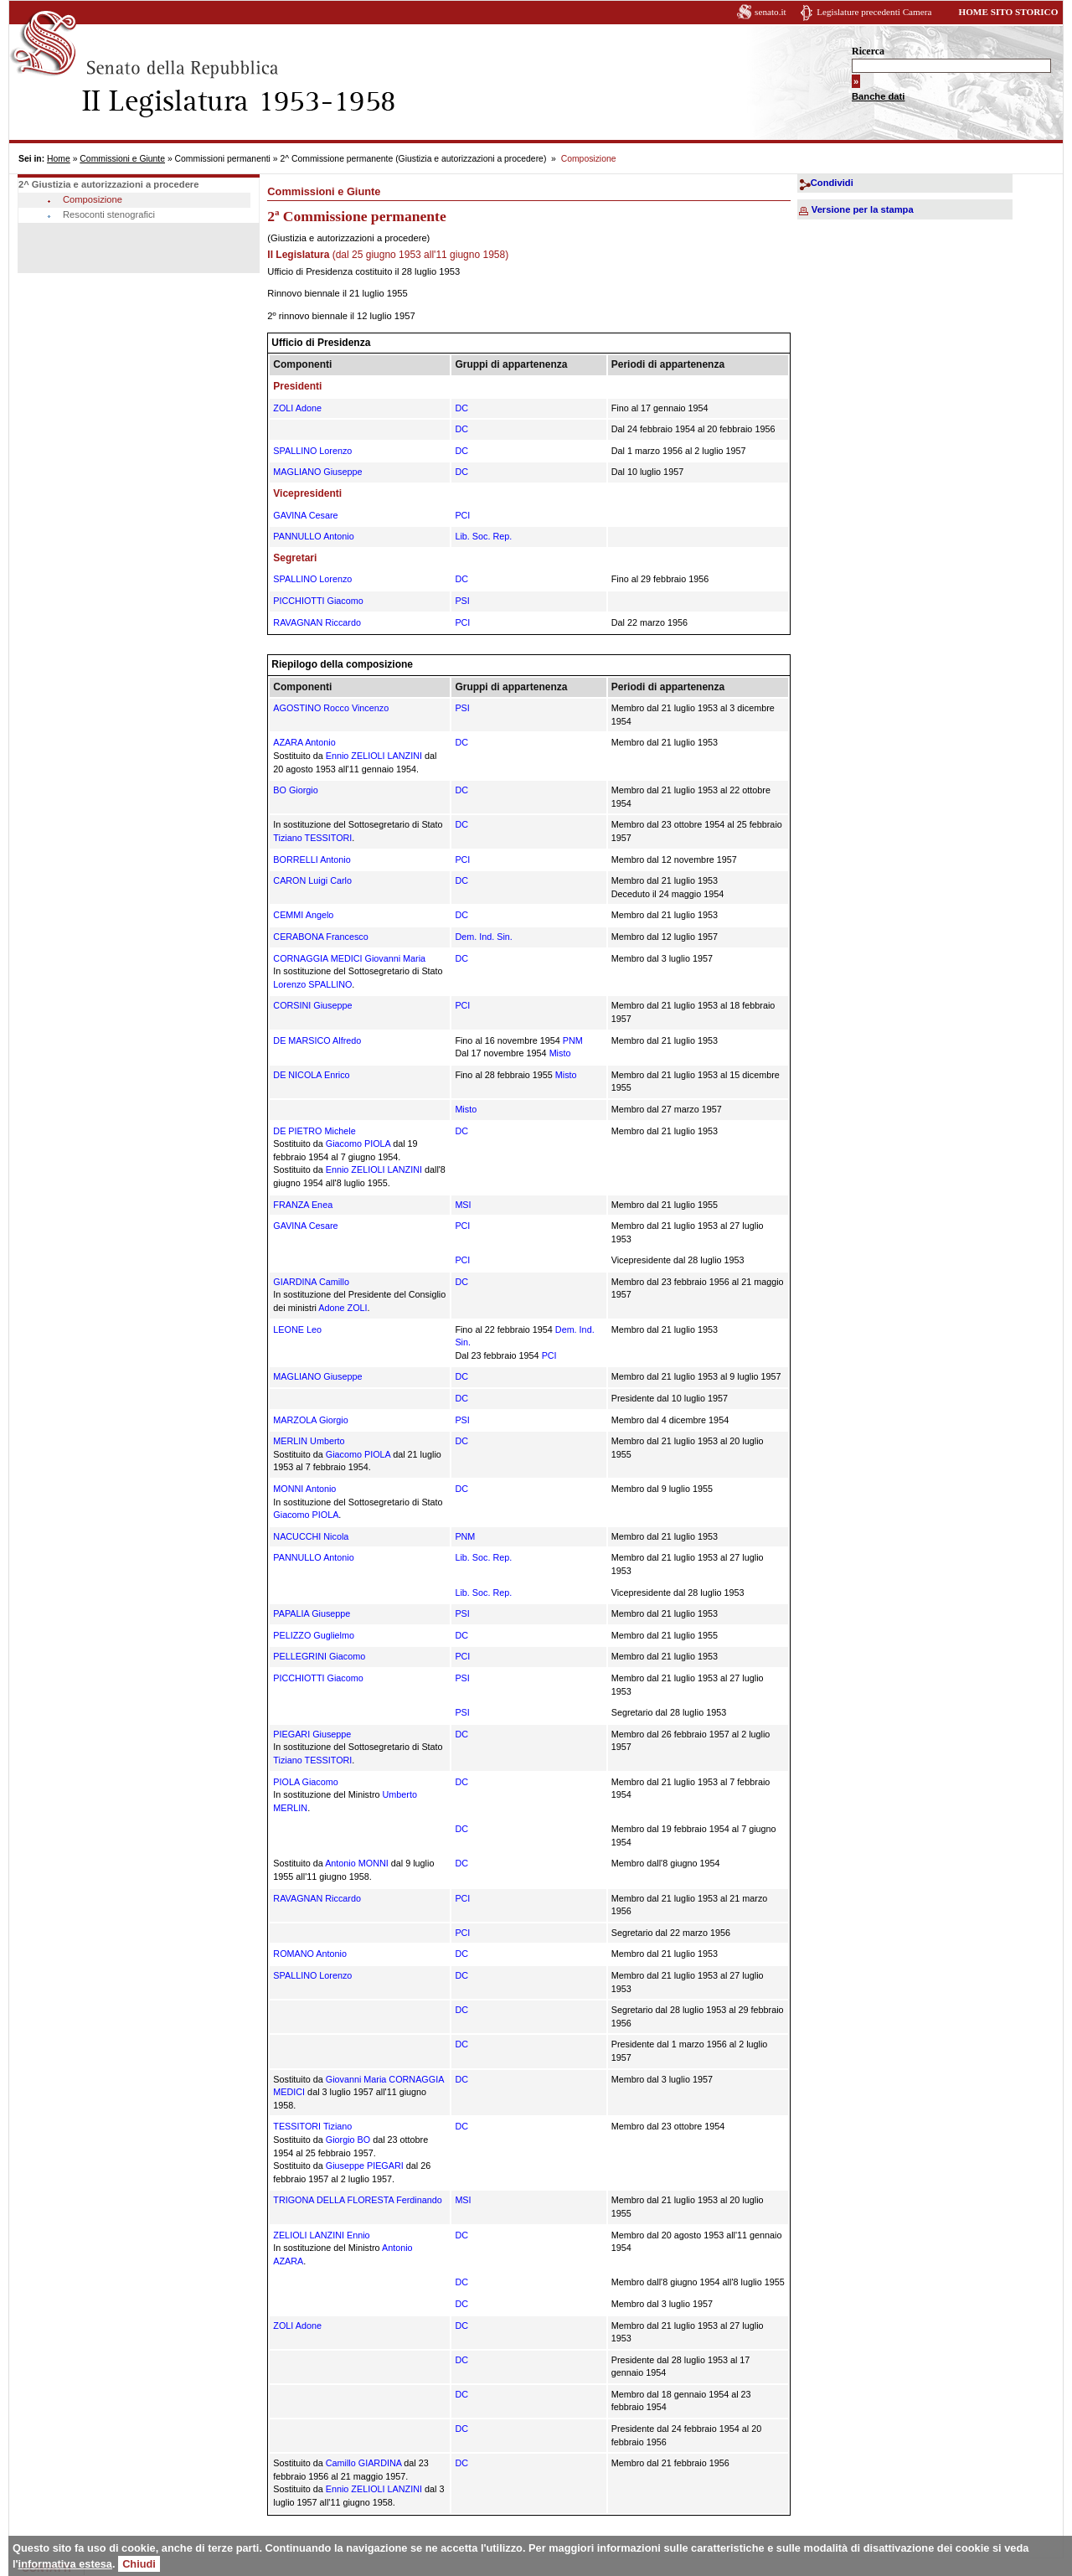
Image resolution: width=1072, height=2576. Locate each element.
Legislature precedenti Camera (874, 12)
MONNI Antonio (304, 1489)
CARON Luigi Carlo (312, 880)
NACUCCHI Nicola (310, 1536)
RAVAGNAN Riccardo (317, 622)
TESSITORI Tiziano (312, 2126)
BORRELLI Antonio (311, 859)
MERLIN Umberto (308, 1441)
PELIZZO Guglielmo (313, 1635)
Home (58, 158)
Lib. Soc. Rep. (483, 536)
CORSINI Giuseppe (312, 1005)
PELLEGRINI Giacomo (319, 1656)
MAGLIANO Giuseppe (317, 472)
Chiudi (139, 2564)
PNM (573, 1040)
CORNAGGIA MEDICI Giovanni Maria (349, 958)
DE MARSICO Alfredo (317, 1040)
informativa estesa (65, 2564)
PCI (462, 515)
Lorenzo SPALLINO (312, 984)
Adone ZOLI (342, 1308)
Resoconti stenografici (109, 214)
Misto (560, 1053)
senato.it (770, 12)
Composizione (92, 199)
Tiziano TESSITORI (312, 838)
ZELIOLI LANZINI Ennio (321, 2235)
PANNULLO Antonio (313, 536)
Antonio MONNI (357, 1863)
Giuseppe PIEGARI (365, 2165)
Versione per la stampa (863, 209)
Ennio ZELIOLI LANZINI (374, 756)
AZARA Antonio (304, 742)
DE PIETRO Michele (314, 1131)
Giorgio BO (348, 2140)
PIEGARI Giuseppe (312, 1734)
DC (461, 408)
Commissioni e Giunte (122, 158)
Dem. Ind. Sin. (483, 937)
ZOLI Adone (297, 408)
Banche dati (878, 96)
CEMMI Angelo (303, 915)
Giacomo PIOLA (358, 1143)
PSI (462, 601)
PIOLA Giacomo (305, 1782)
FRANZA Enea (302, 1205)
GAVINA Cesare (305, 515)
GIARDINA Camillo (311, 1282)
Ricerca (868, 51)
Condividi (832, 183)
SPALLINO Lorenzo (312, 451)
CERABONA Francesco (320, 937)
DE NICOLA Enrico (311, 1075)
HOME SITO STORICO (1008, 12)
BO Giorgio (295, 790)
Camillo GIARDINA (364, 2463)
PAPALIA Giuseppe (311, 1613)
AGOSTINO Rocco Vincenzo (331, 708)
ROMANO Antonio (310, 1954)
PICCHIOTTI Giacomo (318, 601)
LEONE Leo (297, 1329)
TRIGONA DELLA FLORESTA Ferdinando (357, 2200)
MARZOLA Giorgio (310, 1420)
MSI (463, 1205)
